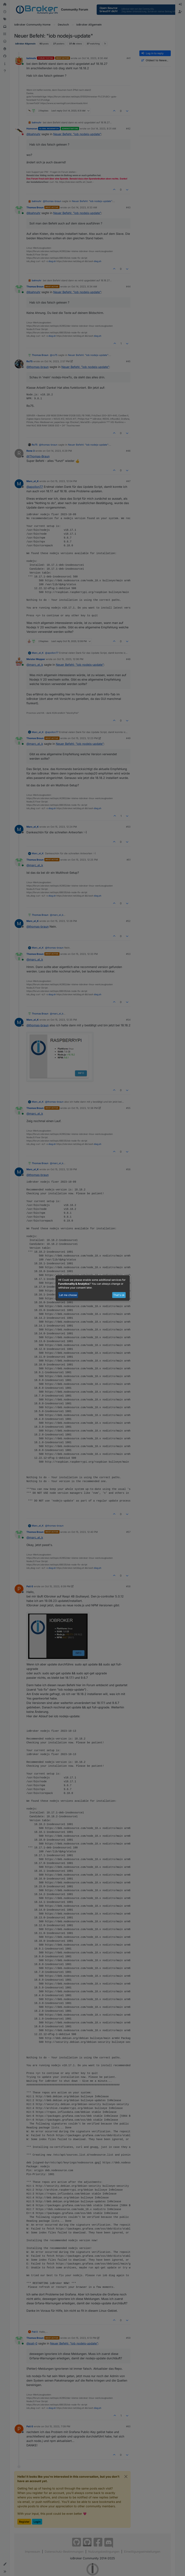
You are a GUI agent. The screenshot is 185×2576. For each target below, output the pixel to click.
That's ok (119, 1295)
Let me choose (68, 1295)
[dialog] (93, 1288)
